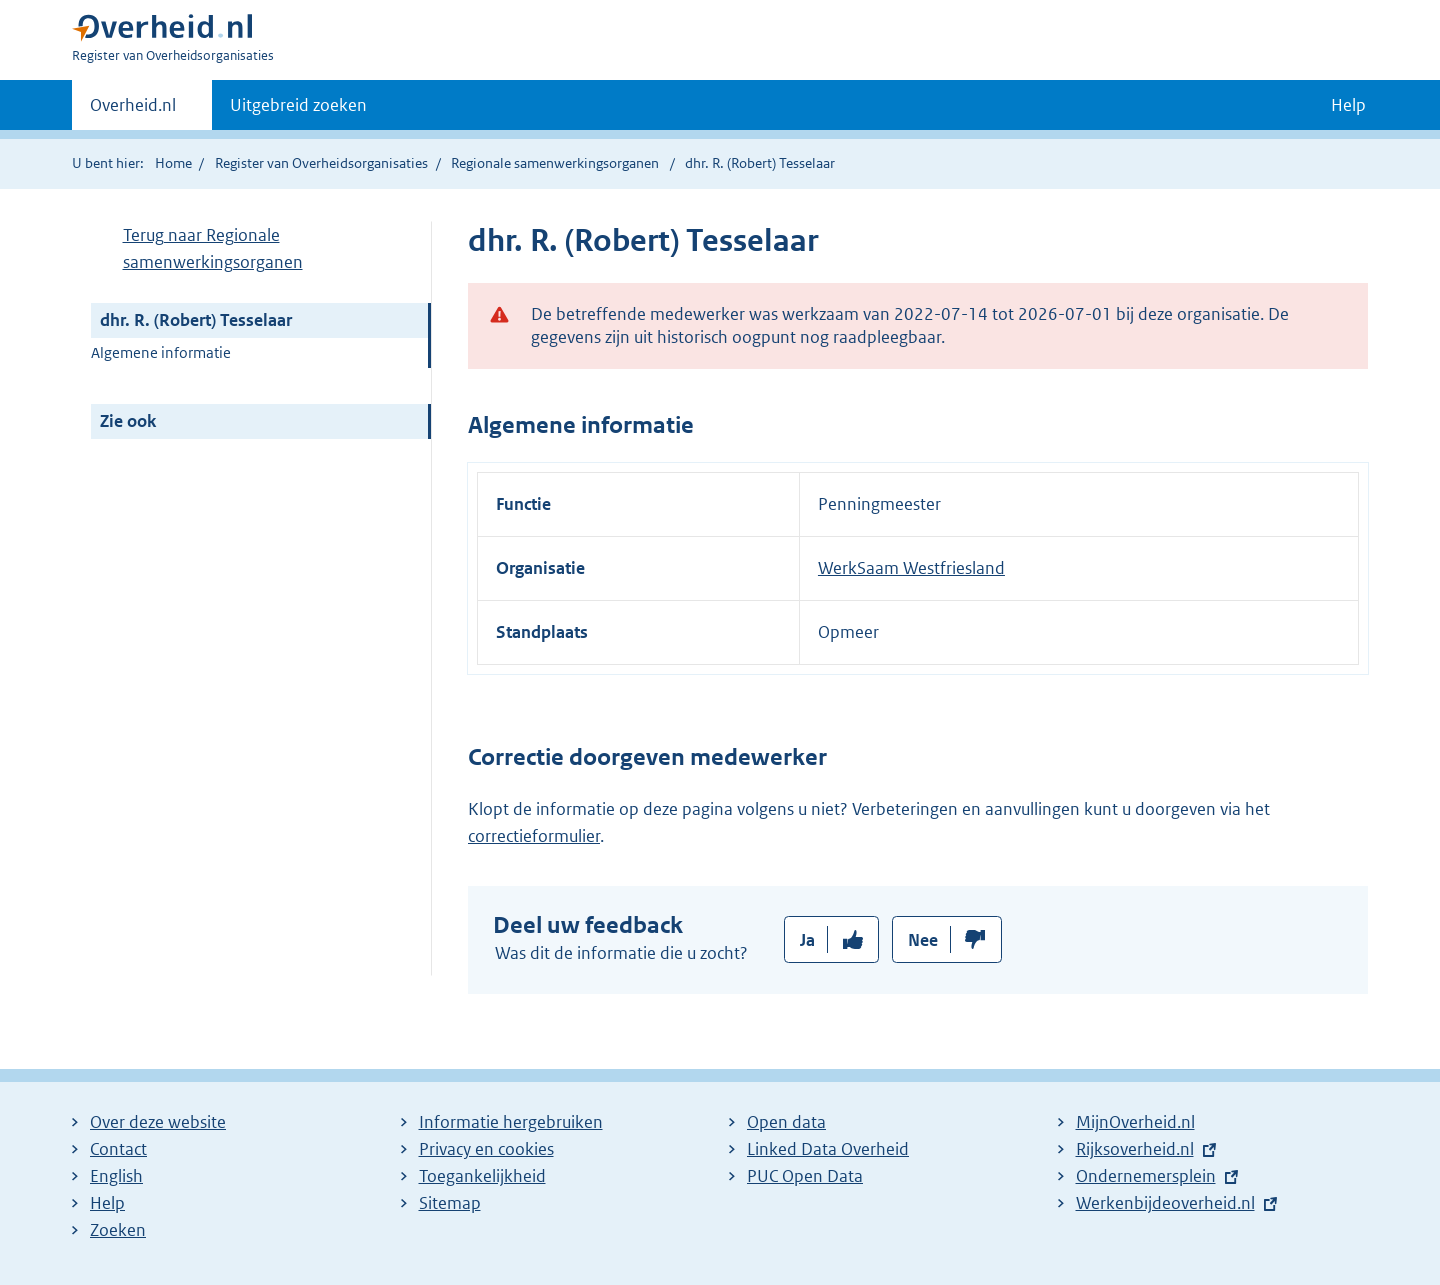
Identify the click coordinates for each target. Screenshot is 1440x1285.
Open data (786, 1122)
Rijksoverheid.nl (1135, 1149)
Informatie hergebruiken (511, 1122)
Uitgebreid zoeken (298, 105)
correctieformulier (534, 836)
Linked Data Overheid (828, 1149)
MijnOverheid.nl (1135, 1122)
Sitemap (450, 1203)
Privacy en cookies (486, 1149)
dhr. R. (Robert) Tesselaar (196, 320)
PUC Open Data (805, 1176)
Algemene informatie (161, 352)
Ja (807, 940)
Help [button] (1348, 105)
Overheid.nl (133, 111)
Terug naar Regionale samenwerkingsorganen (213, 248)
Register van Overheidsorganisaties (321, 163)
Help (107, 1203)
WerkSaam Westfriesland (911, 568)
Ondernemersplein (1146, 1176)
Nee (923, 940)
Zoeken (118, 1230)
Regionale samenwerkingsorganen (555, 163)
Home (173, 163)
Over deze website (158, 1122)
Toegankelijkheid (482, 1176)
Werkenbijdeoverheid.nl (1165, 1203)
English (116, 1176)
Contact (118, 1149)
